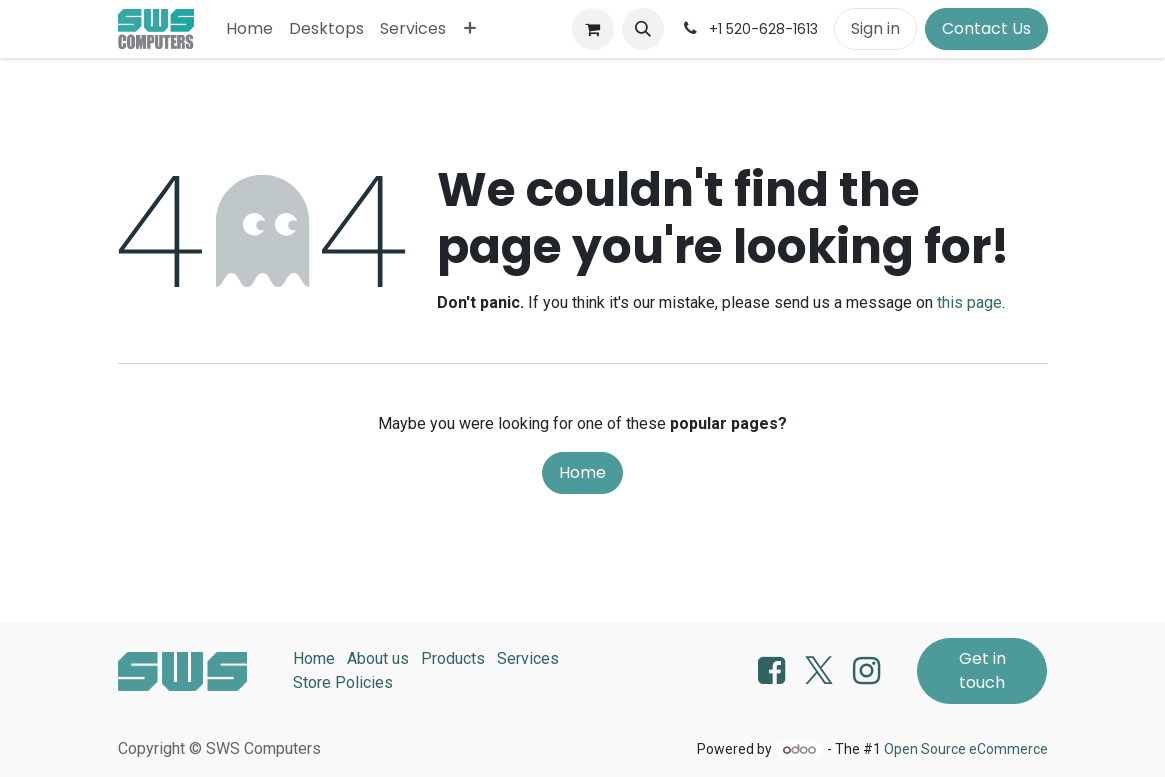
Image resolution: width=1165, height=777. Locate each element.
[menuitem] (249, 29)
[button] (643, 29)
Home (582, 472)
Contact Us (986, 28)
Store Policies (343, 682)
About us (378, 658)
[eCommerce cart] (593, 29)
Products (453, 658)
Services (528, 658)
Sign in (875, 28)
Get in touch (982, 670)
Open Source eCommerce (966, 749)
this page (969, 302)
